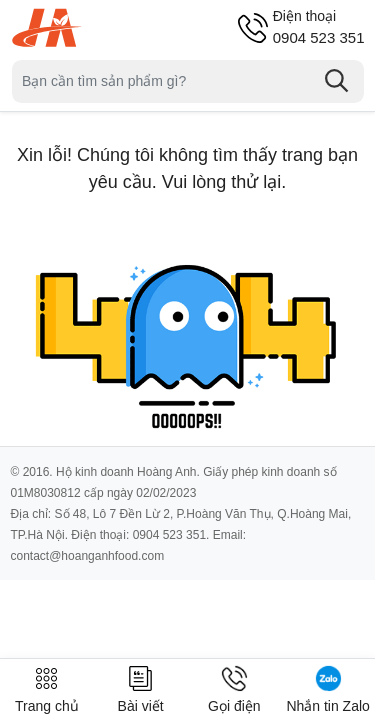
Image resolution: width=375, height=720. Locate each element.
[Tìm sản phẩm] (188, 81)
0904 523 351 (319, 26)
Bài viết (141, 690)
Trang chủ (47, 690)
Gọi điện (234, 690)
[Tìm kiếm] (337, 81)
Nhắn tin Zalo (327, 690)
